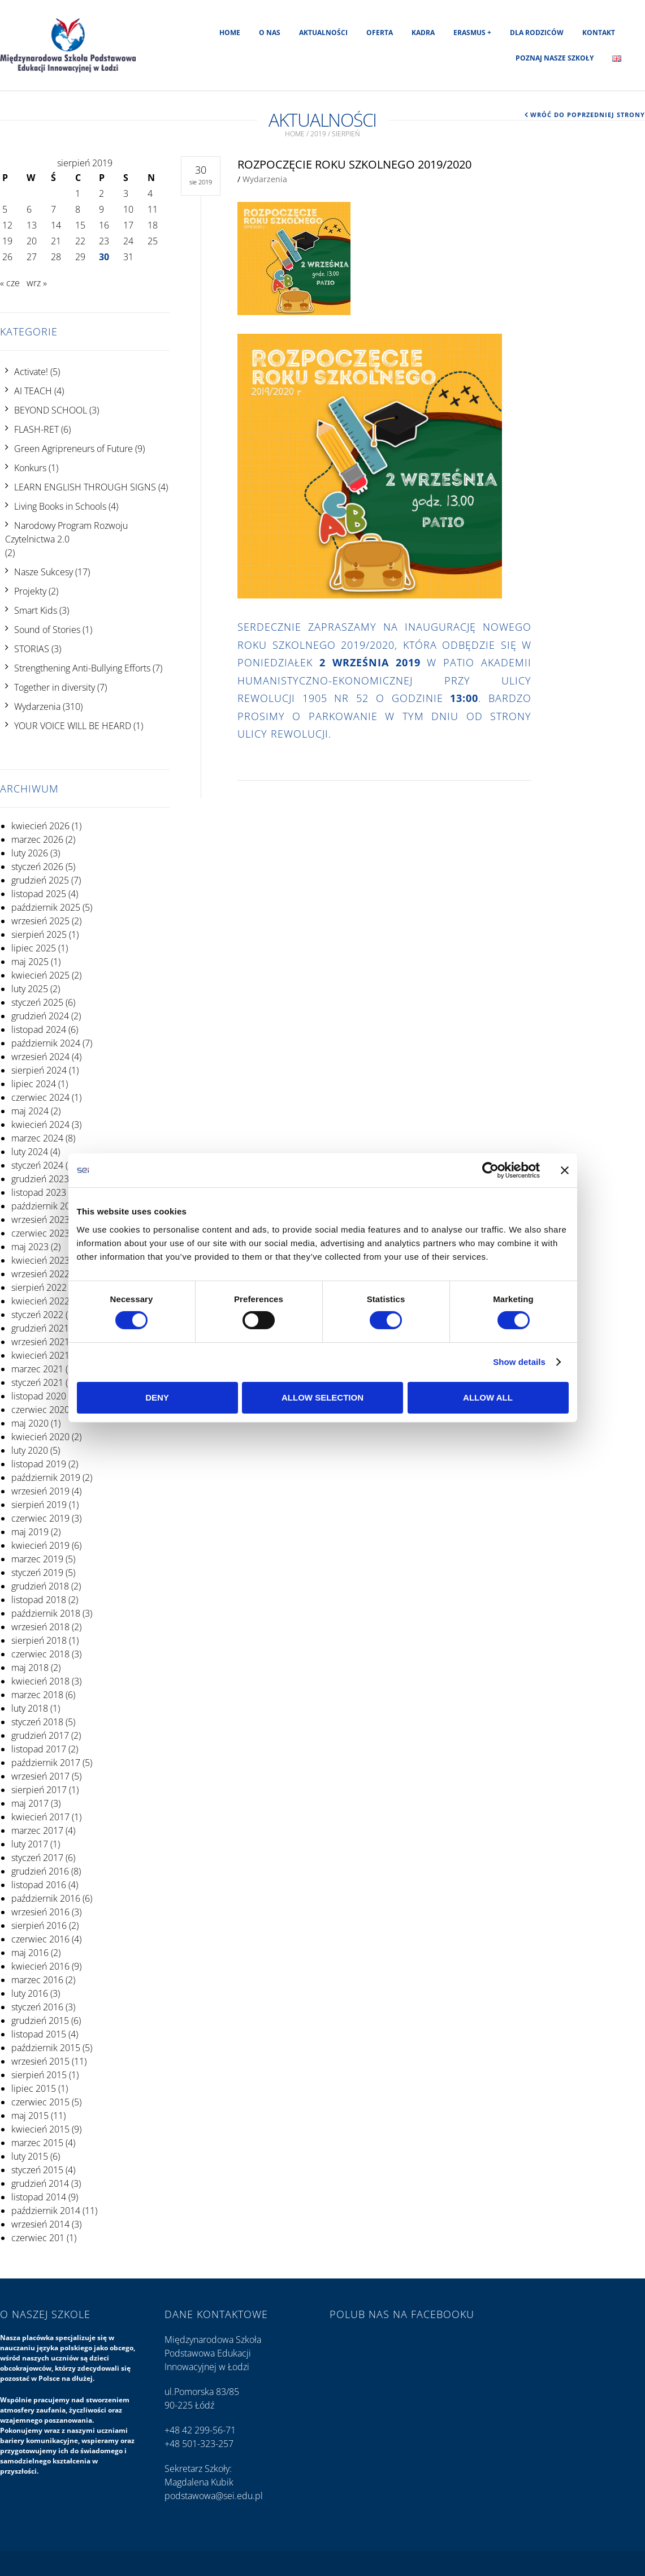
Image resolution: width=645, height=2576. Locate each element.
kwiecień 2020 (40, 1437)
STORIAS (31, 649)
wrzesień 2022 (40, 1274)
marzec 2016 (37, 1980)
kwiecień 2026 (40, 826)
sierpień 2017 (39, 1790)
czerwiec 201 (37, 2238)
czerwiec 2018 (40, 1654)
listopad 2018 (38, 1599)
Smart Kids (35, 610)
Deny (157, 1397)
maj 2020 (30, 1423)
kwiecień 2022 (40, 1301)
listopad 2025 (38, 894)
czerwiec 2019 (40, 1518)
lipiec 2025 (33, 948)
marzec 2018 (37, 1694)
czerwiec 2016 (40, 1939)
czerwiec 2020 (40, 1409)
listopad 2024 (38, 1029)
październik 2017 (45, 1762)
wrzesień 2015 (40, 2061)
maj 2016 (30, 1952)
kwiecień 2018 (40, 1681)
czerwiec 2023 (40, 1233)
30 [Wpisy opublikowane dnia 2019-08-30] (104, 257)
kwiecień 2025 (40, 975)
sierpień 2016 (39, 1925)
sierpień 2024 (39, 1070)
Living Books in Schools (60, 506)
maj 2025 (30, 961)
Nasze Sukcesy (43, 572)
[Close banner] (565, 1170)
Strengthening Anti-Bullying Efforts (82, 668)
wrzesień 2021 (40, 1342)
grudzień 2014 (40, 2183)
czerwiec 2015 (40, 2102)
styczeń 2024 (37, 1165)
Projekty (30, 591)
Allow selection (322, 1397)
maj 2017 (30, 1803)
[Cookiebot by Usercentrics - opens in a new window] (490, 1170)
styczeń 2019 (37, 1572)
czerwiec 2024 (40, 1097)
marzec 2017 (37, 1830)
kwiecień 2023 (40, 1260)
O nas (269, 32)
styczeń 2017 (37, 1857)
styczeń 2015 (37, 2170)
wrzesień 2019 (40, 1491)
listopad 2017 (38, 1749)
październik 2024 (45, 1043)
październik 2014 (45, 2210)
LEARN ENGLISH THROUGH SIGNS (85, 487)
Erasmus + (472, 32)
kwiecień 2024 (40, 1124)
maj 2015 (30, 2115)
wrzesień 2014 (40, 2224)
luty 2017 (29, 1844)
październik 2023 (45, 1206)
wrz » (37, 283)
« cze (10, 283)
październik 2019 (45, 1477)
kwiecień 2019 (40, 1545)
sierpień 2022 (39, 1287)
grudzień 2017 (40, 1735)
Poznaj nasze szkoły (555, 58)
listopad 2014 (38, 2197)
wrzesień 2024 (40, 1056)
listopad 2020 (38, 1396)
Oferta (379, 32)
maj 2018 (30, 1667)
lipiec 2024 (33, 1084)
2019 (318, 134)
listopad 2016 (38, 1885)
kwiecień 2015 (40, 2129)
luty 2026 (29, 853)
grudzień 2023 (40, 1179)
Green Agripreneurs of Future (73, 448)
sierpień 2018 (39, 1640)
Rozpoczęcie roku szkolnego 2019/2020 (354, 164)
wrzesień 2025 (40, 921)
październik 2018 (45, 1613)
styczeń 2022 (37, 1314)
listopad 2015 (38, 2034)
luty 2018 (29, 1708)
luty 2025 (29, 989)
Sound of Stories (47, 629)
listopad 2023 (38, 1192)
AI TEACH (33, 391)
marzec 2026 (37, 839)
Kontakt (598, 32)
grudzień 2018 (40, 1586)
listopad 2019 (38, 1464)
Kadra (423, 32)
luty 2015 (29, 2156)
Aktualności (323, 32)
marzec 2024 (37, 1138)
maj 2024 (30, 1111)
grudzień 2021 (40, 1328)
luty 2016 (29, 1993)
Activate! (31, 371)
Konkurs (30, 468)
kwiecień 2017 (40, 1817)
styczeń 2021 (37, 1382)
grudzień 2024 (40, 1016)
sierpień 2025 (39, 934)
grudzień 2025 (40, 880)
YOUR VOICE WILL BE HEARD (72, 726)
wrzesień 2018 (40, 1627)
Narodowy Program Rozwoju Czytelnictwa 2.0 (66, 532)
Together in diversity (54, 687)
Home (229, 32)
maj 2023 (30, 1246)
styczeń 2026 (37, 866)
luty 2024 (29, 1151)
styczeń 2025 (37, 1002)
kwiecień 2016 (40, 1966)
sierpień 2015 (39, 2075)
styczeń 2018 (37, 1722)
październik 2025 (45, 907)
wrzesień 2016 (40, 1912)
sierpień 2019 (39, 1504)
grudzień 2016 (40, 1871)
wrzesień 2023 (40, 1219)
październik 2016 (45, 1898)
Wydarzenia (37, 706)
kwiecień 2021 (40, 1355)
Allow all (488, 1397)
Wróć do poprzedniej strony (587, 114)
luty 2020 (29, 1450)
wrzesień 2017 (40, 1776)
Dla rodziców (537, 32)
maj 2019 (30, 1532)
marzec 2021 (37, 1369)
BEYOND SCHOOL (50, 410)
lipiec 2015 (33, 2088)
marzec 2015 (37, 2142)
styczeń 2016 (37, 2007)
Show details (519, 1362)
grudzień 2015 (40, 2020)
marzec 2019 (37, 1559)
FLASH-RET (36, 429)
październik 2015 (45, 2047)
